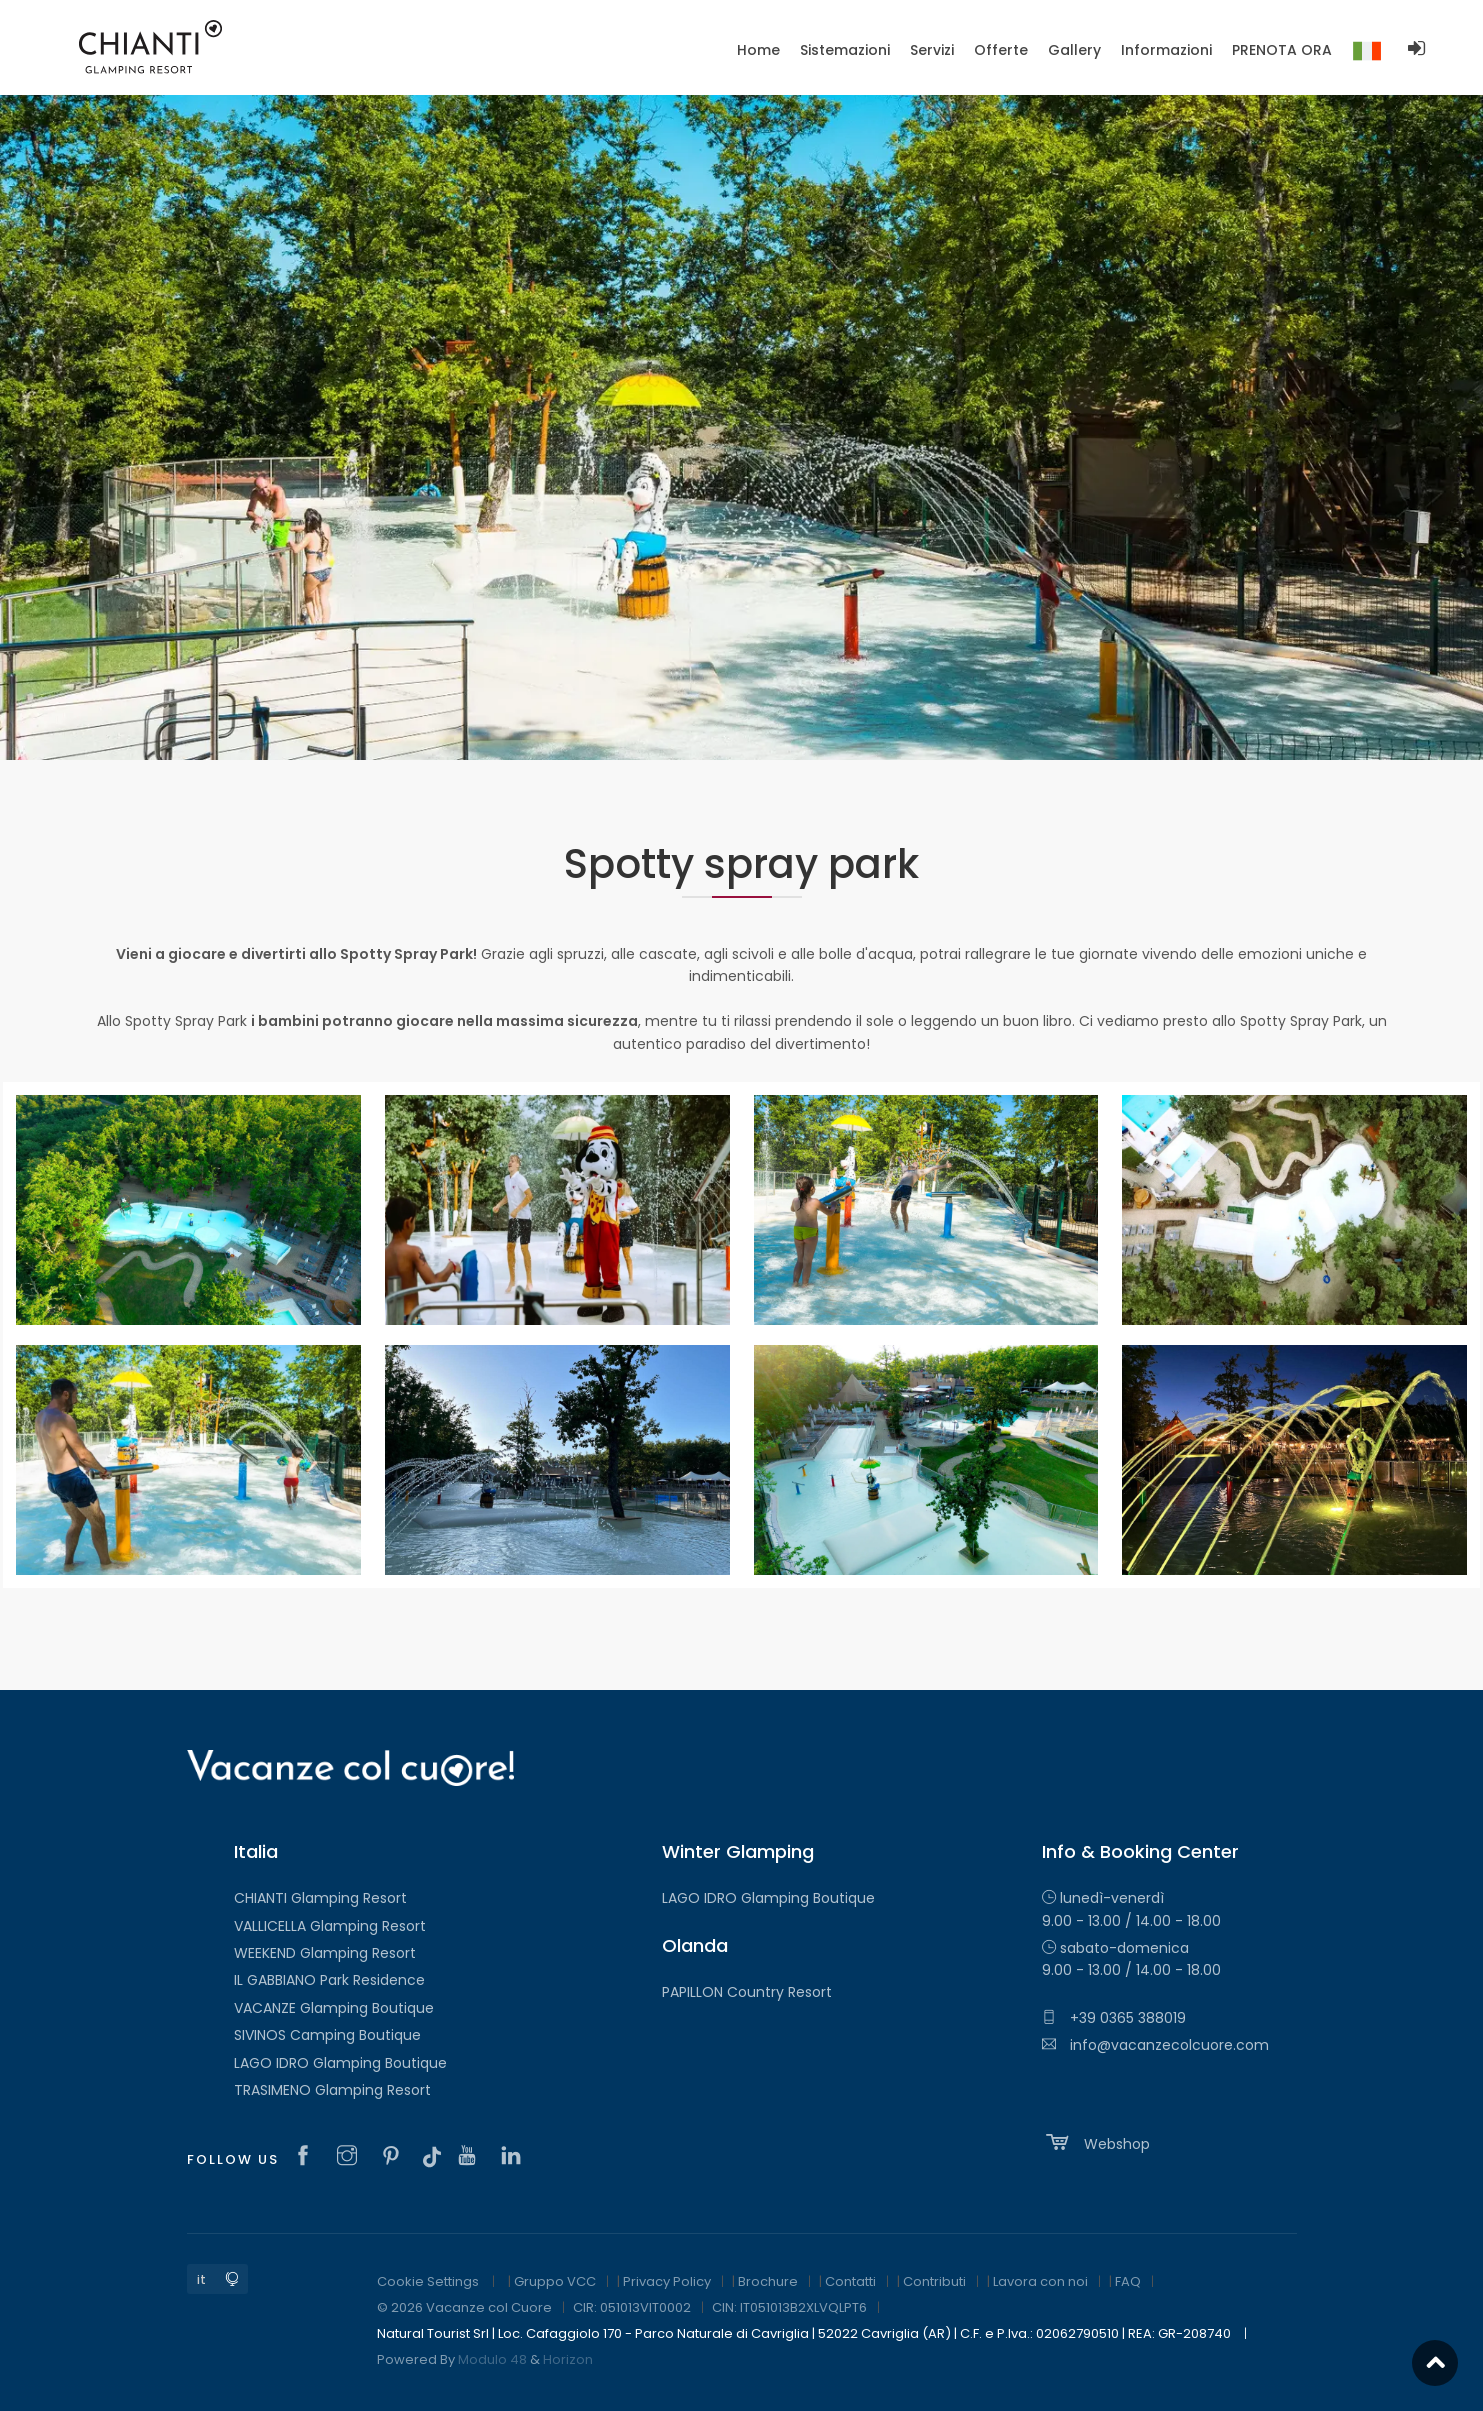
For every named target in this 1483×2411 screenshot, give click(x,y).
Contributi (934, 2281)
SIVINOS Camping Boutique (327, 2035)
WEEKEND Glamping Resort (325, 1953)
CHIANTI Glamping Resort (320, 1898)
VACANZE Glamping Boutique (334, 2008)
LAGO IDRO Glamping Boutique (340, 2063)
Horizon (568, 2359)
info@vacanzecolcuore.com (1155, 2045)
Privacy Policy (667, 2281)
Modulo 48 (492, 2359)
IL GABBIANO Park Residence (329, 1980)
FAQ (1128, 2281)
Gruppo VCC (555, 2281)
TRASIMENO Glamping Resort (332, 2090)
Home (758, 50)
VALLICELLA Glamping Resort (330, 1926)
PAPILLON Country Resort (747, 1992)
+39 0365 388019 (1114, 2018)
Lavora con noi (1040, 2281)
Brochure (768, 2281)
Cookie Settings (428, 2281)
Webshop (1096, 2142)
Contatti (850, 2281)
